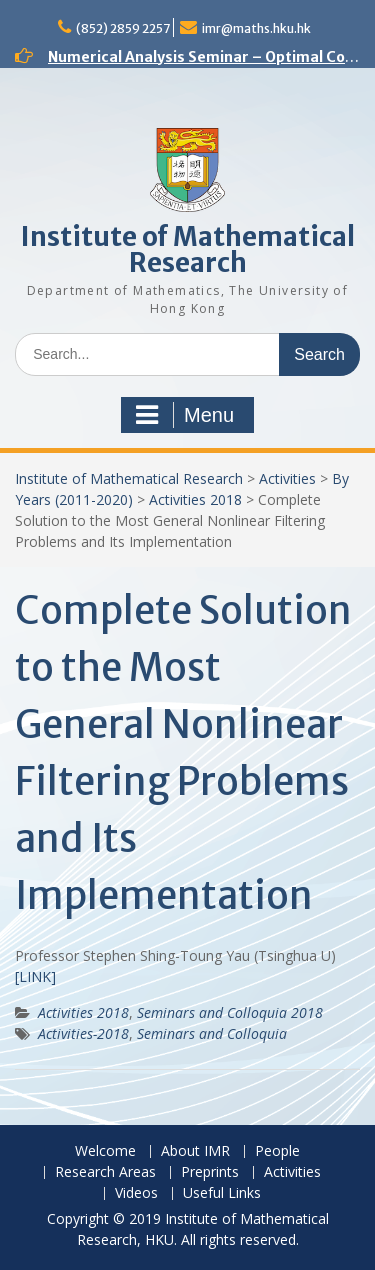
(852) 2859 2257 (123, 28)
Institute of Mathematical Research (188, 249)
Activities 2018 (195, 499)
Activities (287, 478)
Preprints (210, 1172)
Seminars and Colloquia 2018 (230, 1012)
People (277, 1151)
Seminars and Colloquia (212, 1033)
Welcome (105, 1151)
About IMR (195, 1151)
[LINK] (35, 976)
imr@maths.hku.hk (256, 28)
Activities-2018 (83, 1033)
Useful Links (222, 1193)
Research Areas (105, 1172)
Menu (185, 415)
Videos (136, 1193)
